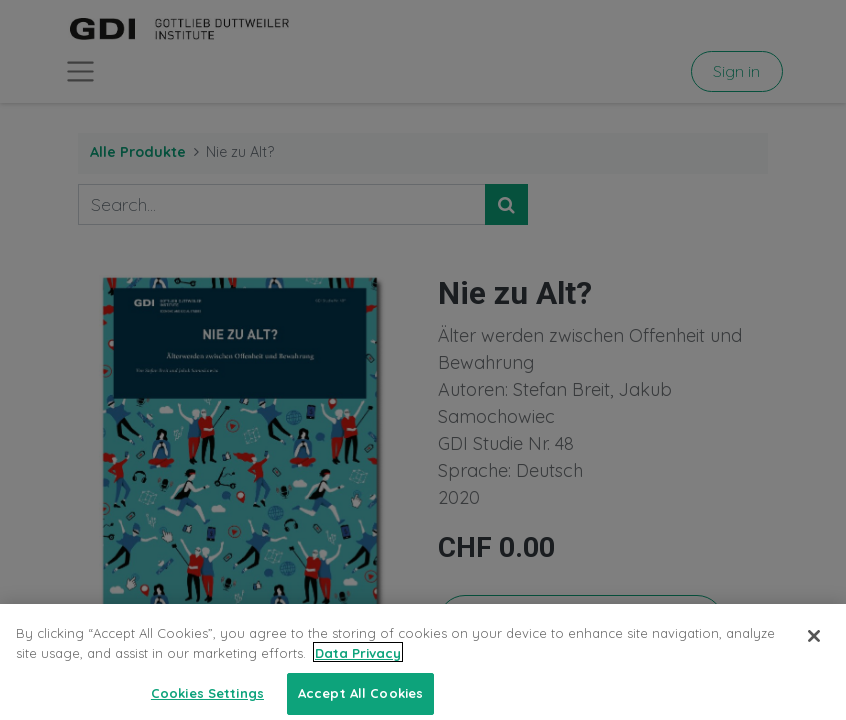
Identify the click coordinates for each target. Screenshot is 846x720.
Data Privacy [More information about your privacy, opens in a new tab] (358, 662)
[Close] (814, 645)
